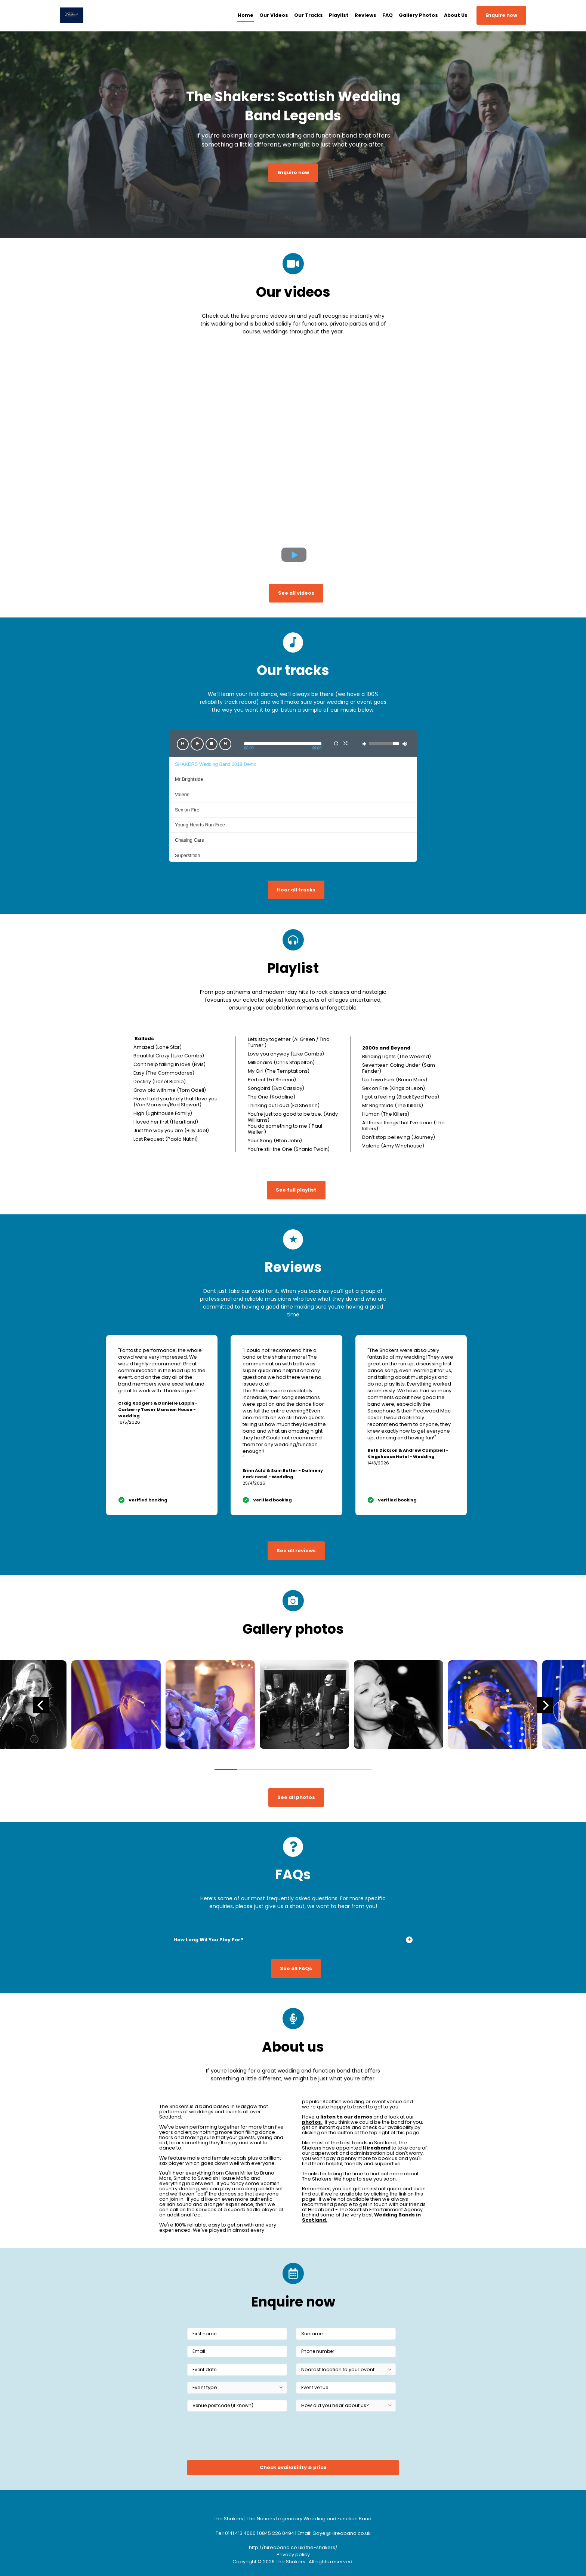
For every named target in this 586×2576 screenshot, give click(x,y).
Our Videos (273, 15)
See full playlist (296, 1190)
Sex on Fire (187, 810)
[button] (183, 744)
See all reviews (296, 1550)
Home (245, 15)
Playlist (339, 15)
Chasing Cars (189, 840)
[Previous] (41, 1705)
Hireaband (377, 2148)
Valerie (182, 794)
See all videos (296, 593)
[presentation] (244, 2438)
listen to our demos (345, 2117)
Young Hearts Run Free (200, 825)
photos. (312, 2122)
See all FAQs (296, 1968)
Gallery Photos (418, 15)
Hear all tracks (296, 890)
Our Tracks (308, 15)
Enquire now (501, 15)
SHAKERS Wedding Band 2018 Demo (215, 764)
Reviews (365, 15)
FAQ (387, 15)
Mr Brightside (189, 779)
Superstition (187, 855)
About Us (456, 15)
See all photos (296, 1797)
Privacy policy (293, 2554)
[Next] (545, 1705)
